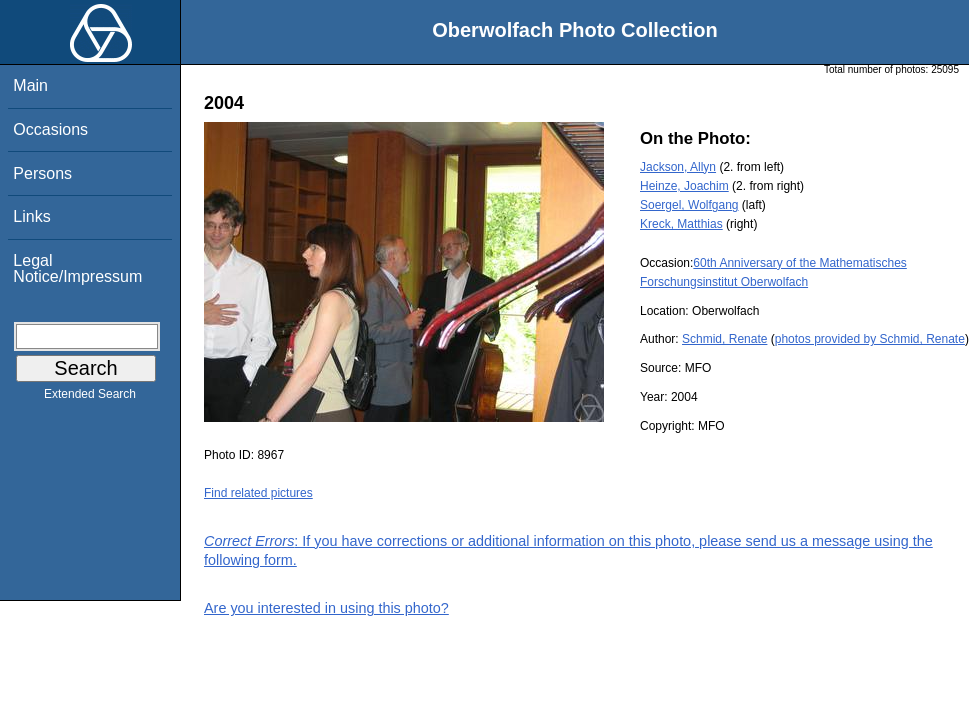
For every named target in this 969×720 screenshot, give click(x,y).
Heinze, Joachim (684, 186)
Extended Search (90, 398)
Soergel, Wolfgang (689, 205)
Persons (42, 173)
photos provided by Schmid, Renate (870, 339)
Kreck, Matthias (681, 224)
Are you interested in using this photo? (326, 608)
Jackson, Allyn (678, 167)
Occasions (50, 129)
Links (31, 216)
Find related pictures (258, 493)
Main (30, 85)
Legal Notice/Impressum (77, 268)
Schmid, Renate (724, 339)
